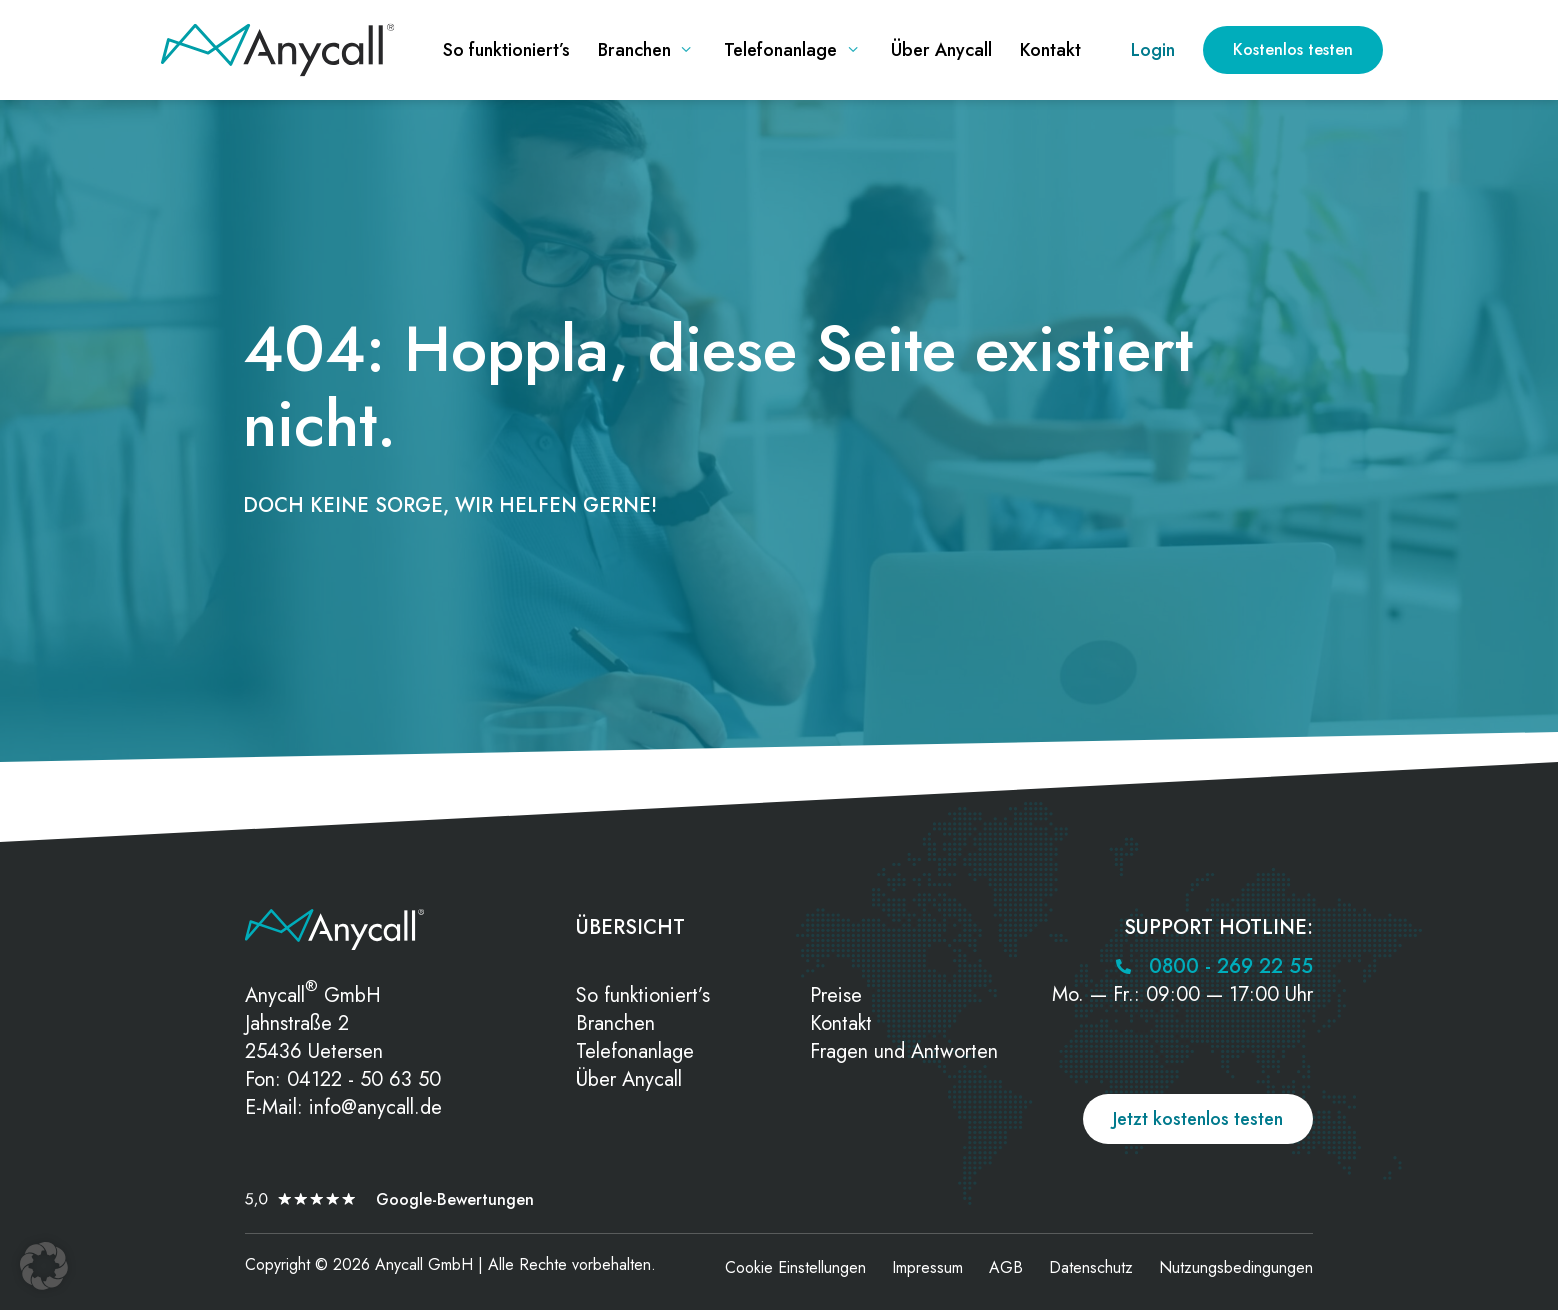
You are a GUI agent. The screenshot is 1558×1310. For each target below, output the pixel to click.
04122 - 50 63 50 (364, 1079)
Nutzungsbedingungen (1236, 1267)
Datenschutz (1091, 1267)
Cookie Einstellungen (795, 1267)
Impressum (927, 1267)
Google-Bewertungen (455, 1199)
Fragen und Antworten (904, 1051)
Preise (836, 995)
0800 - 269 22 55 (1231, 966)
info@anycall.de (375, 1107)
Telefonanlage (635, 1051)
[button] (44, 1266)
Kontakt (841, 1023)
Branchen (615, 1023)
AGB (1006, 1267)
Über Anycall (629, 1079)
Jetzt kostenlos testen (1198, 1119)
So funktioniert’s (643, 995)
